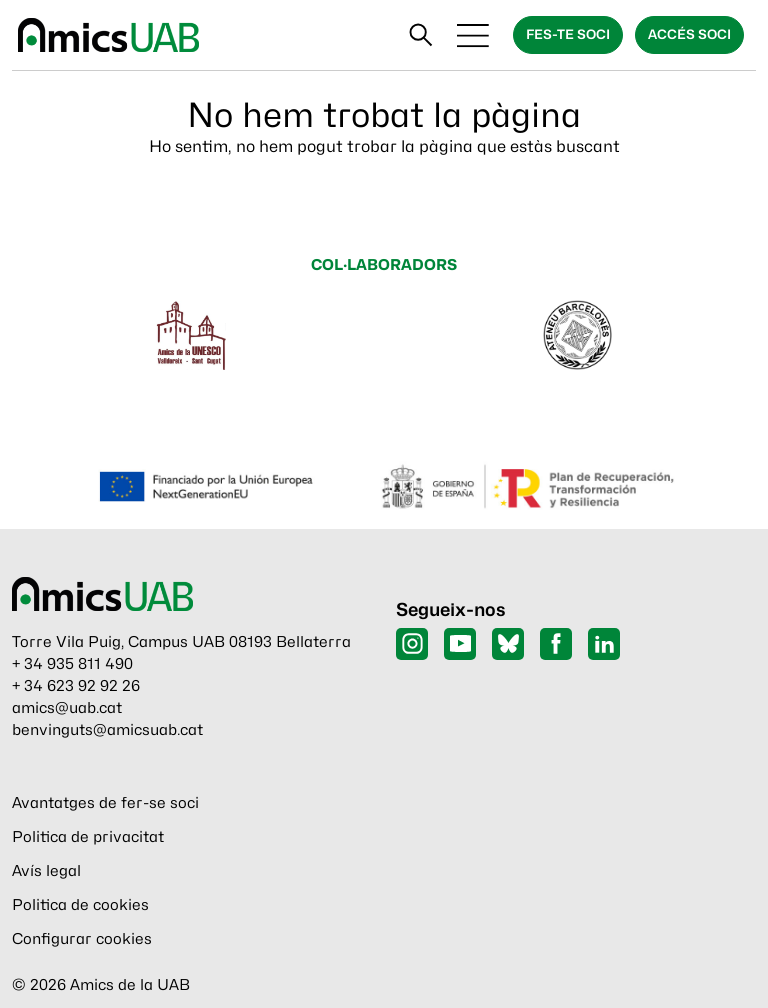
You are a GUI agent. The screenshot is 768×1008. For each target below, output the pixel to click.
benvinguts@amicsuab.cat (107, 730)
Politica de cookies (80, 905)
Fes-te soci (568, 34)
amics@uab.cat (67, 708)
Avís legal (46, 871)
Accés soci (689, 34)
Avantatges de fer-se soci (105, 803)
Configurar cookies (82, 939)
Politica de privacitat (88, 837)
